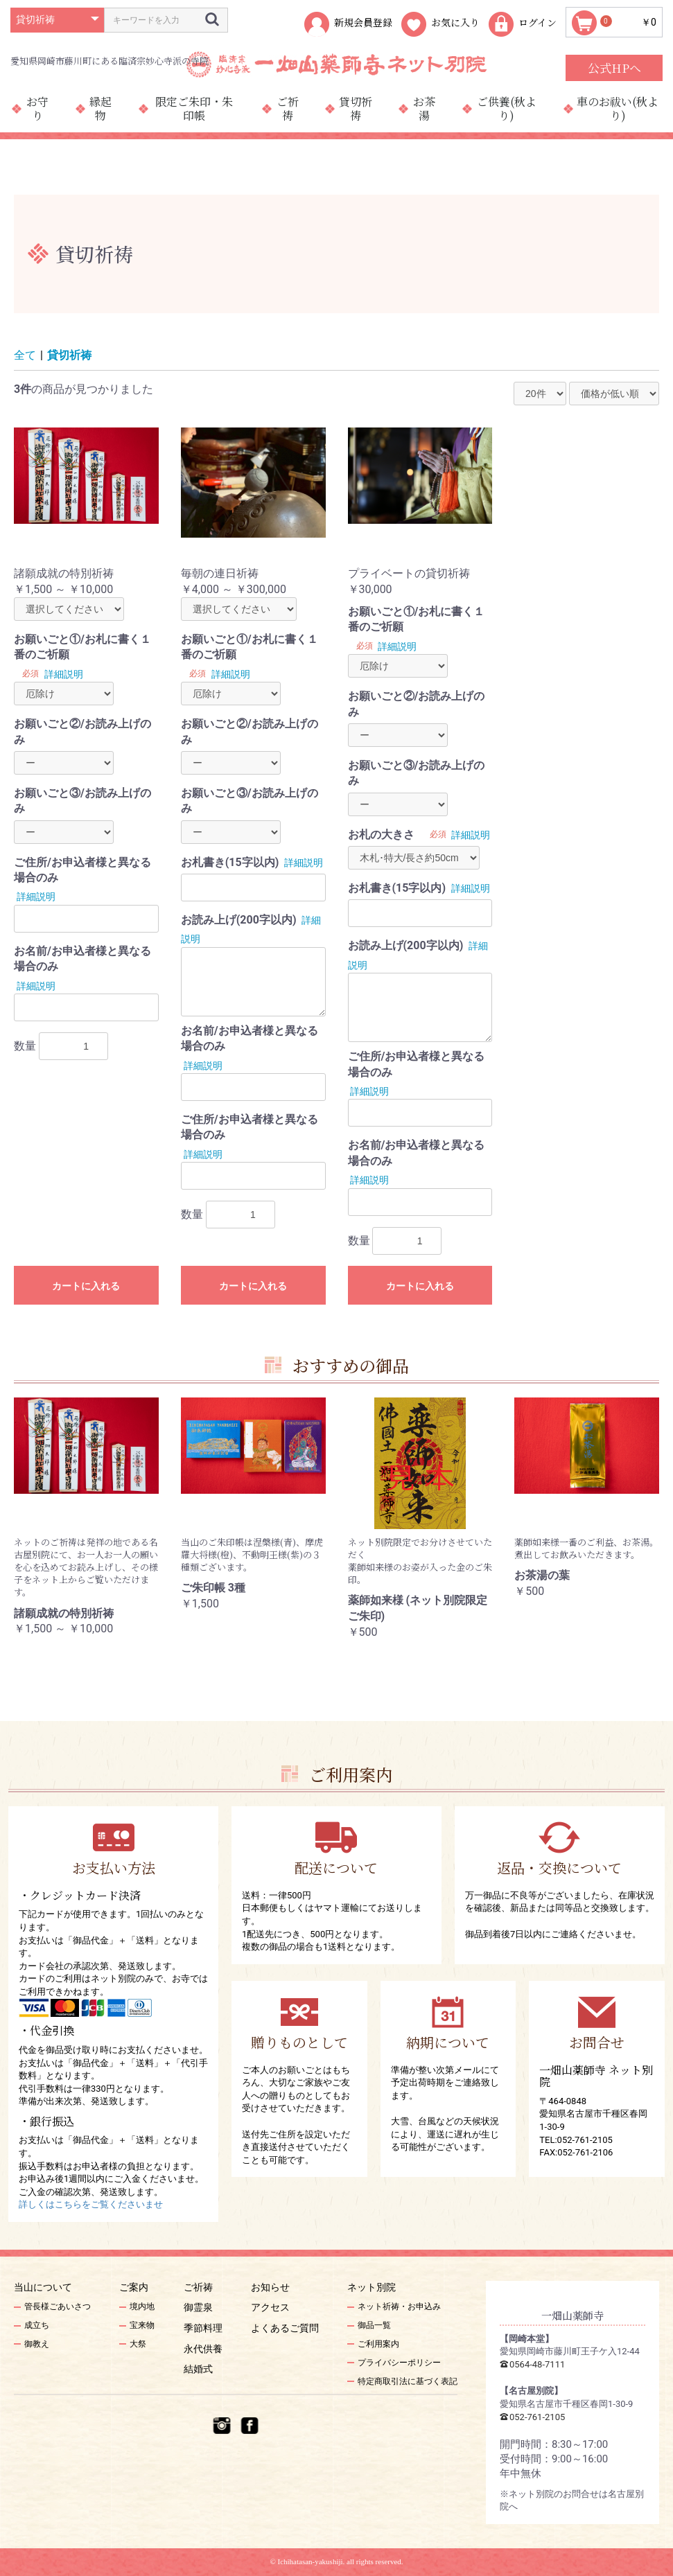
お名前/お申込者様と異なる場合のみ (82, 958)
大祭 (138, 2344)
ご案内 (133, 2287)
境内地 (142, 2306)
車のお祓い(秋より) (617, 108)
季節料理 (203, 2328)
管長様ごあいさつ (57, 2306)
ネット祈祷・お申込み (399, 2306)
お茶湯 (424, 108)
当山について (43, 2287)
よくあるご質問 (285, 2328)
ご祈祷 (288, 108)
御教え (36, 2344)
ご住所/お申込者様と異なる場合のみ (82, 870)
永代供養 (203, 2348)
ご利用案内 (378, 2344)
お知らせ (270, 2287)
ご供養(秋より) (506, 108)
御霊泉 (198, 2307)
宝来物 (142, 2325)
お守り (37, 108)
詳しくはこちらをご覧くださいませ (91, 2204)
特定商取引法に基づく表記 (407, 2381)
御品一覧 (374, 2325)
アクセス (270, 2307)
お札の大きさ (381, 834)
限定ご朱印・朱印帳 (194, 108)
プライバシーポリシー (399, 2362)
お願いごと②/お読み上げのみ (82, 731)
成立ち (36, 2325)
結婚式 (198, 2368)
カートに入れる (86, 1285)
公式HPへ (614, 67)
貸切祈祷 (355, 108)
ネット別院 (371, 2287)
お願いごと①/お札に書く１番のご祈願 (82, 647)
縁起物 (100, 108)
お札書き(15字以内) (230, 862)
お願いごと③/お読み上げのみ (82, 800)
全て (25, 355)
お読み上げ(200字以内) (239, 919)
